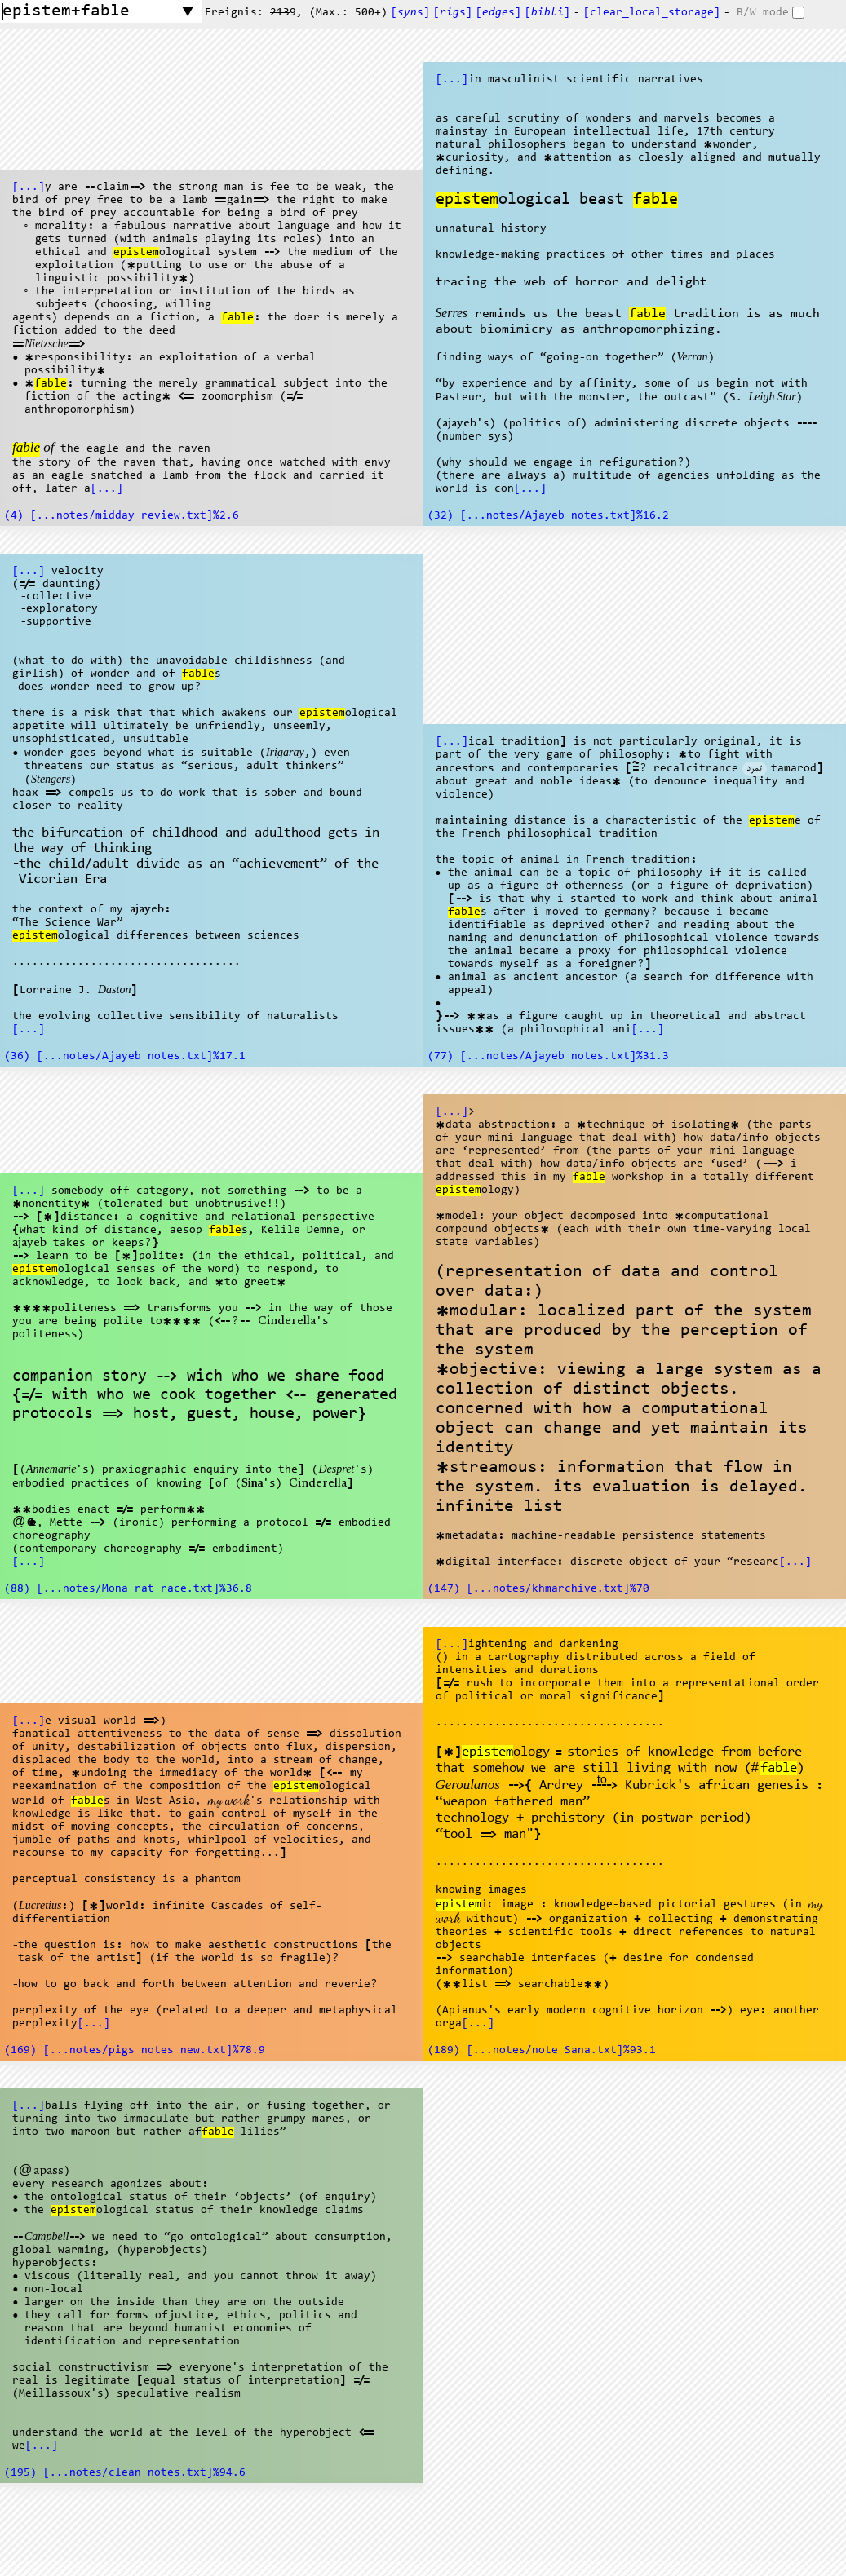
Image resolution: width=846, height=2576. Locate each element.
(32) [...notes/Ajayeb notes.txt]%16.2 (548, 516)
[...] (28, 187)
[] (547, 13)
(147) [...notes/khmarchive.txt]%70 (538, 1589)
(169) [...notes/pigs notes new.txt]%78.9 (134, 2051)
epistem (136, 252)
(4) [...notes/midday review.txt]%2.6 (121, 516)
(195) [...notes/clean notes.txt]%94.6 (125, 2473)
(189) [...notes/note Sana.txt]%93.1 (541, 2051)
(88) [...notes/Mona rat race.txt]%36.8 (128, 1589)
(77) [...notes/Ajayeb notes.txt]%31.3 (548, 1057)
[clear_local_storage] (651, 13)
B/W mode (763, 13)
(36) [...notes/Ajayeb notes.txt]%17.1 (125, 1057)
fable (237, 318)
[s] (410, 13)
